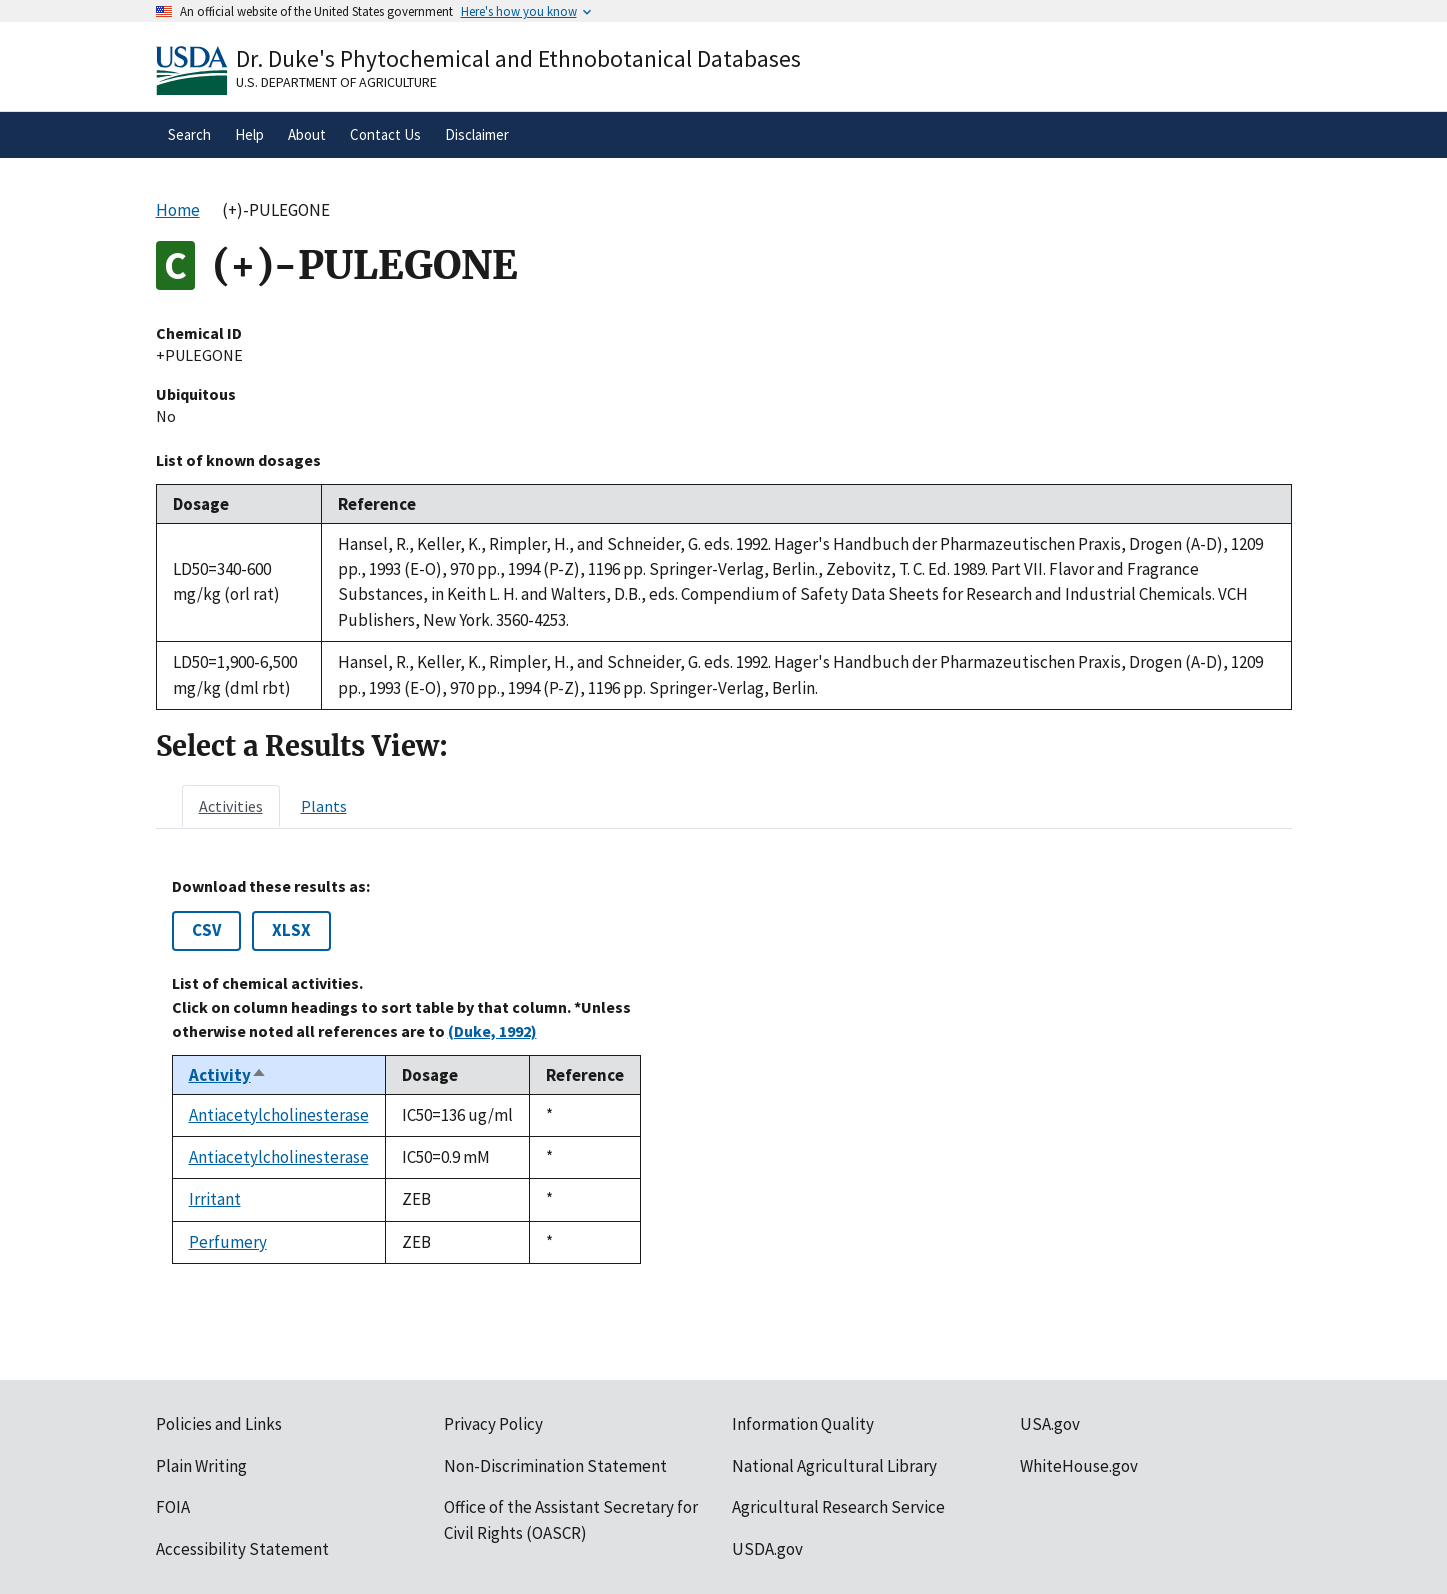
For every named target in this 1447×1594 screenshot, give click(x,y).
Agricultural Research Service (838, 1507)
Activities (231, 806)
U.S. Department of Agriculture (336, 82)
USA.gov (1050, 1424)
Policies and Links (219, 1424)
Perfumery (228, 1242)
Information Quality (803, 1424)
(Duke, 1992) (492, 1031)
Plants (324, 806)
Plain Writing (201, 1466)
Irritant (215, 1199)
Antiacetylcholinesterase (279, 1115)
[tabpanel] (724, 1070)
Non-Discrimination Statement (555, 1466)
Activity (228, 1075)
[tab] (231, 806)
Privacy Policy (493, 1424)
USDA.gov (767, 1549)
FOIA (173, 1507)
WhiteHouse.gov (1079, 1466)
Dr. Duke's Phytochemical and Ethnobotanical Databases (518, 58)
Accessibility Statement (242, 1549)
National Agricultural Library (834, 1466)
